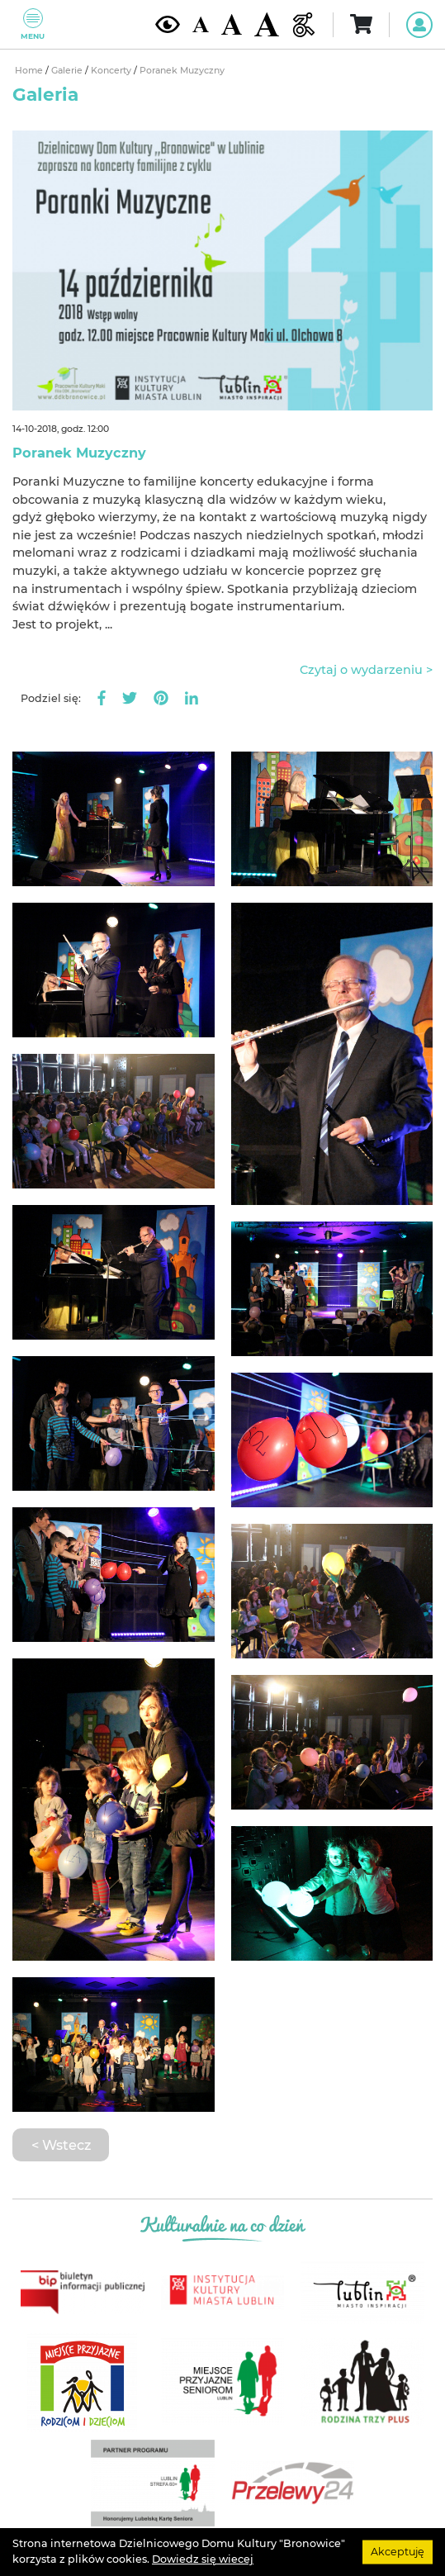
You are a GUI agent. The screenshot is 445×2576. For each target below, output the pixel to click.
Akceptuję (397, 2551)
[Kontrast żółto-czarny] (167, 24)
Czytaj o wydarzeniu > (366, 669)
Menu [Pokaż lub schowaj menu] (33, 24)
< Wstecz (61, 2145)
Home (30, 70)
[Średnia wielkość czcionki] (231, 24)
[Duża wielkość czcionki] (266, 24)
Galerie (68, 70)
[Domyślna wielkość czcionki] (200, 24)
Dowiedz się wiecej (202, 2559)
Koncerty (112, 70)
